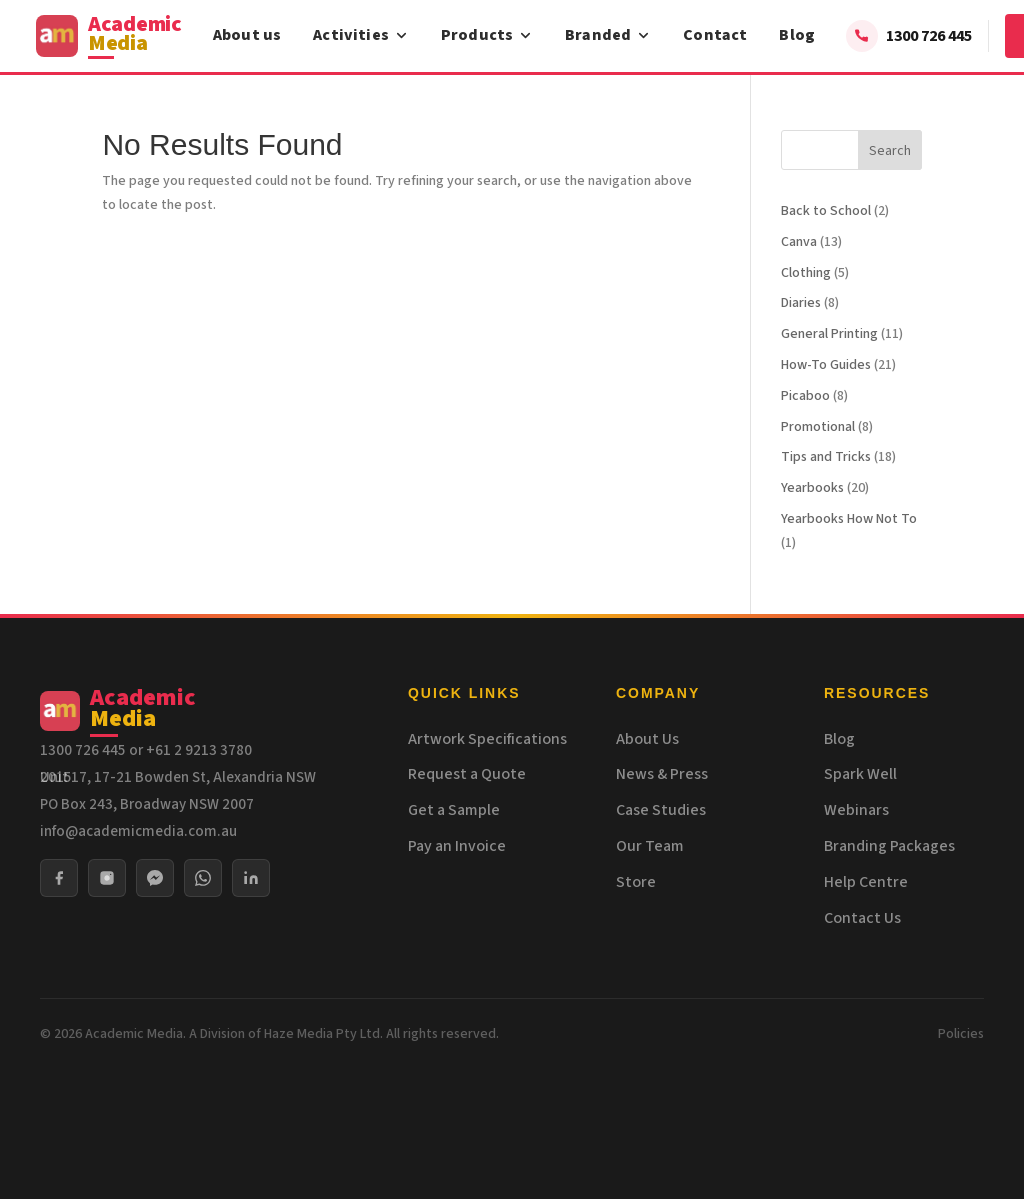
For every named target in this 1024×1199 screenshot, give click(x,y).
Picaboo (805, 396)
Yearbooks (812, 488)
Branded (608, 35)
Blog (797, 35)
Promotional (818, 427)
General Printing (829, 334)
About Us (647, 739)
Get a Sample (454, 810)
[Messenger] (155, 878)
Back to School (826, 211)
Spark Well (860, 774)
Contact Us (862, 918)
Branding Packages (889, 846)
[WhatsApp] (203, 878)
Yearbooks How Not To (849, 519)
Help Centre (866, 882)
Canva (799, 242)
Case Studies (661, 810)
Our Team (650, 846)
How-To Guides (826, 365)
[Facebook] (59, 878)
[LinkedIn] (251, 878)
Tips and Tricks (826, 457)
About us (247, 35)
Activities (361, 35)
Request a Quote (467, 774)
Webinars (856, 810)
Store (636, 882)
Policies (961, 1034)
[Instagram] (107, 878)
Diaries (801, 303)
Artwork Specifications (487, 739)
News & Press (662, 774)
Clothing (806, 273)
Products (487, 35)
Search (890, 151)
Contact (715, 35)
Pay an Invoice (457, 846)
